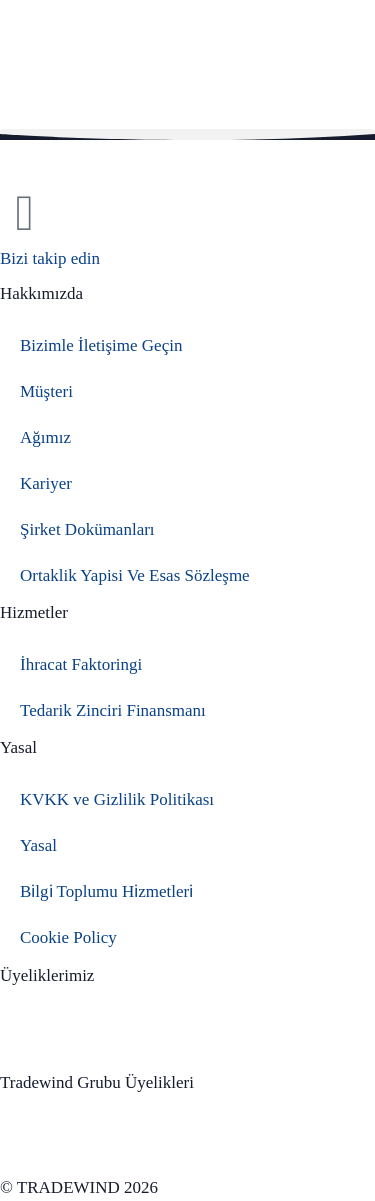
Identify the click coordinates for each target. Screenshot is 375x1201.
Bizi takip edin (50, 258)
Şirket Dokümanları (87, 529)
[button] (187, 134)
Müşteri (46, 391)
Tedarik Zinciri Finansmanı (113, 710)
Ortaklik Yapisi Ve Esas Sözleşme (135, 575)
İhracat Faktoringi (81, 664)
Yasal (38, 845)
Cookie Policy (68, 937)
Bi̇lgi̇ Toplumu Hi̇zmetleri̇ (106, 891)
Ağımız (45, 437)
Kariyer (46, 483)
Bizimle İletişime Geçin (101, 345)
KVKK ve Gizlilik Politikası (117, 799)
